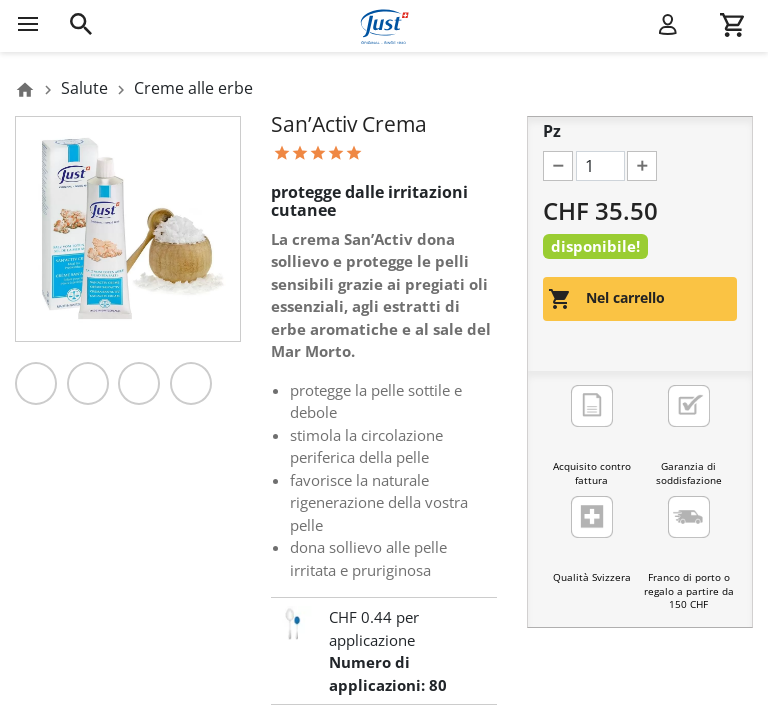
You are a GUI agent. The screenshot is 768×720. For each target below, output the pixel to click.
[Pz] (600, 166)
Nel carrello (606, 299)
